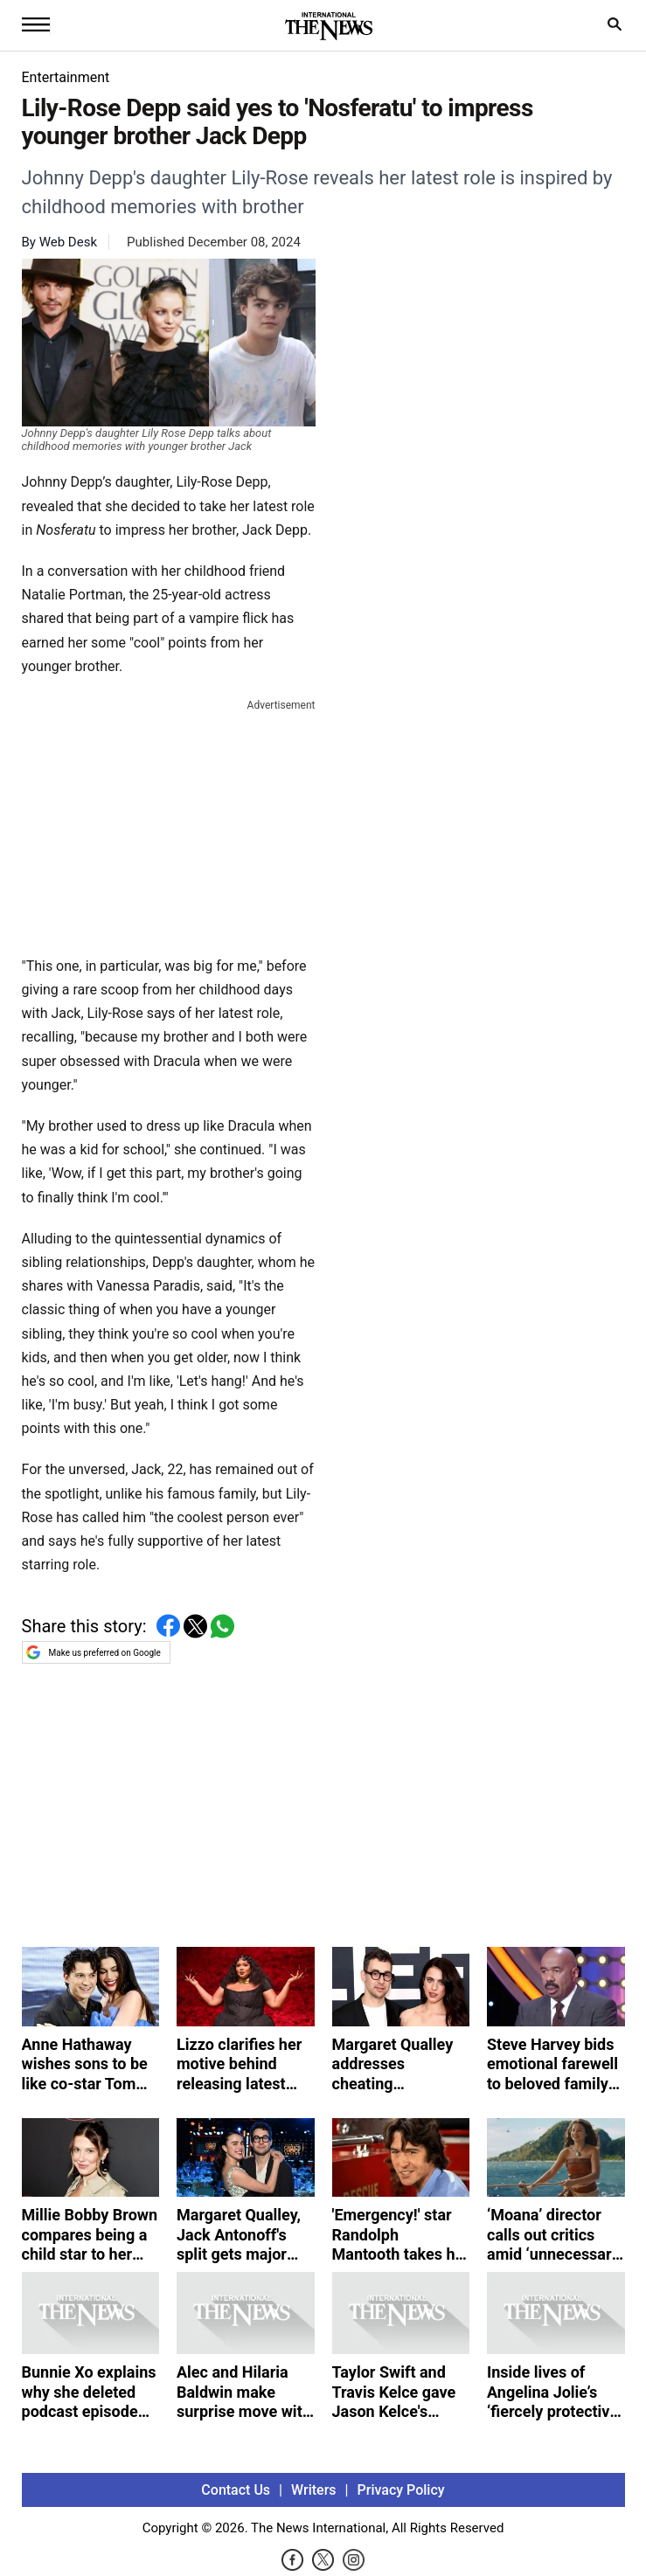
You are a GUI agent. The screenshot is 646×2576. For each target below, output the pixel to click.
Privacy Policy (401, 2490)
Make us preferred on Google (93, 1652)
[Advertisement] (169, 824)
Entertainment (66, 77)
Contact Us (235, 2490)
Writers (313, 2490)
